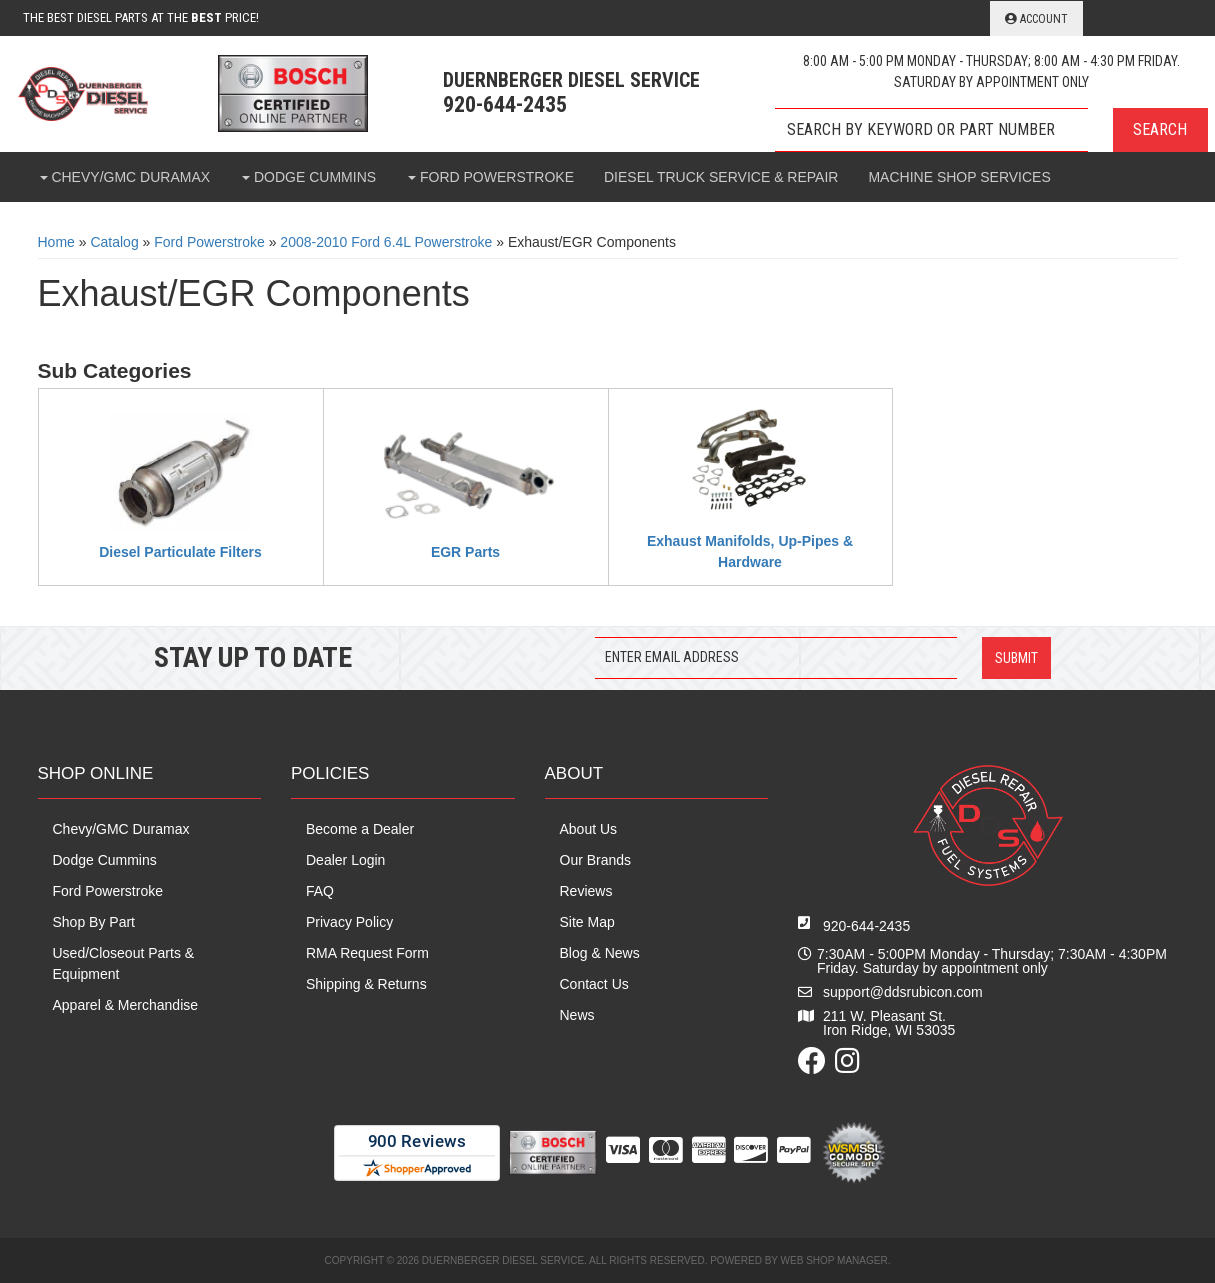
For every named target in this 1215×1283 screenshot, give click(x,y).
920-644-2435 (866, 926)
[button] (991, 130)
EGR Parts (465, 552)
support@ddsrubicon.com (903, 992)
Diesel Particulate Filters (180, 552)
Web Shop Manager (834, 1260)
